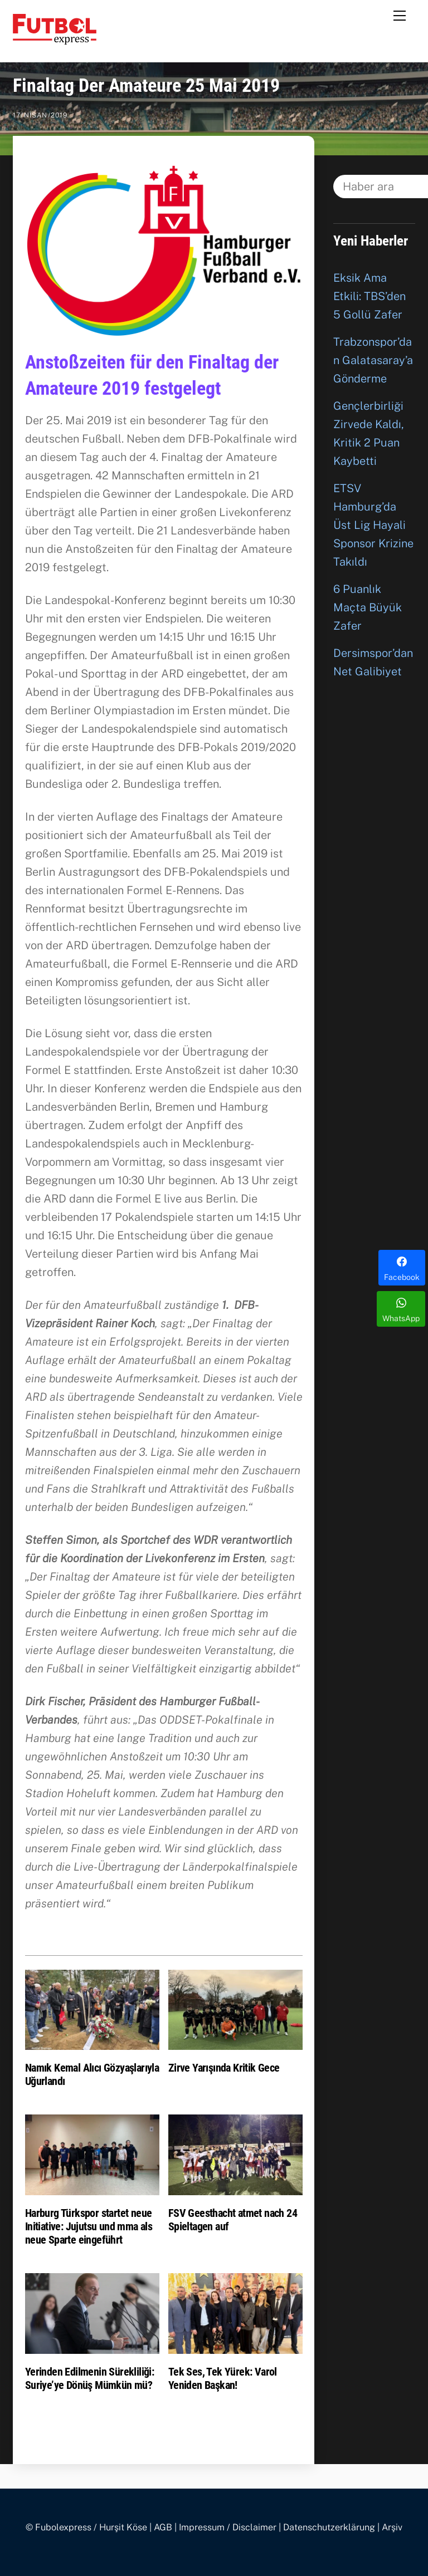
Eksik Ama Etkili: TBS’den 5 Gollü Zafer (369, 296)
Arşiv (392, 2527)
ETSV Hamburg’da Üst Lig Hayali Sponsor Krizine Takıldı (373, 525)
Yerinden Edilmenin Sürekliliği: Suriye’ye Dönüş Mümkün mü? (89, 2378)
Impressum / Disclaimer (227, 2527)
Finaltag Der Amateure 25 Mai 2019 (146, 85)
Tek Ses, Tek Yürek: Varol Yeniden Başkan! (222, 2378)
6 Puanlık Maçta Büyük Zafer (367, 607)
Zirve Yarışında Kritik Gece (224, 2067)
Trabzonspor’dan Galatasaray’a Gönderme (373, 360)
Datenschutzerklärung (329, 2527)
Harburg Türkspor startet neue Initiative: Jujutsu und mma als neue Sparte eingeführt (88, 2226)
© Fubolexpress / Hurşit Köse (86, 2527)
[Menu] (399, 15)
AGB (163, 2527)
